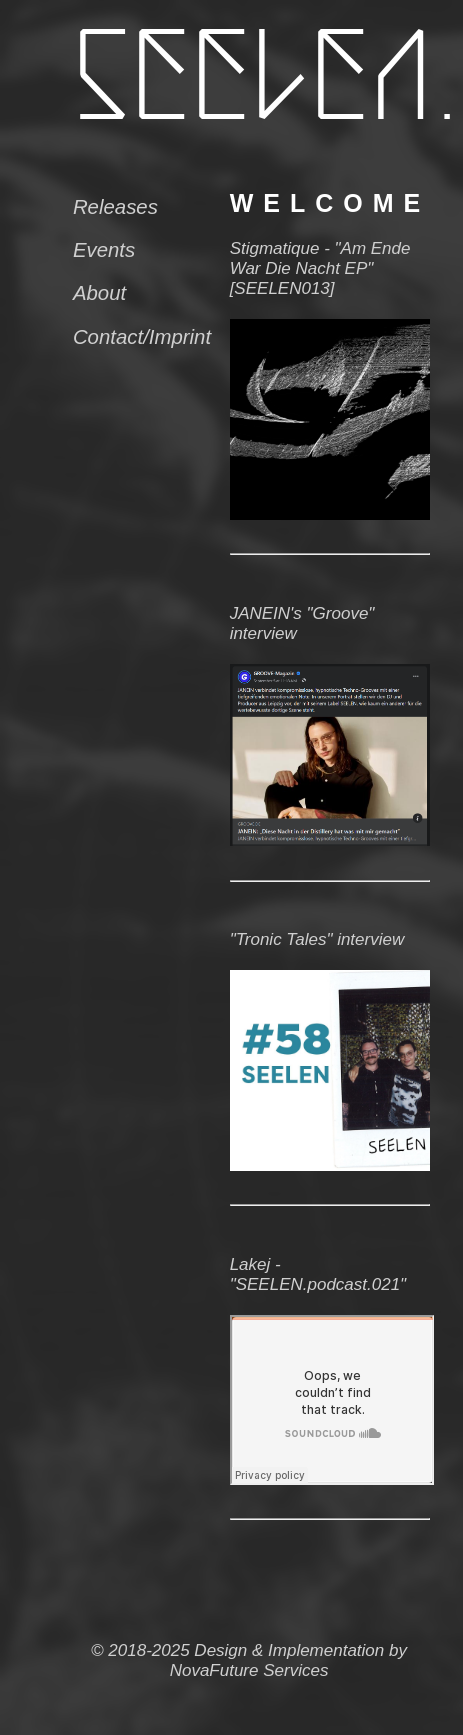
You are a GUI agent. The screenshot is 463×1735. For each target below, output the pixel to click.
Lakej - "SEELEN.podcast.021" (318, 1274)
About (99, 293)
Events (104, 250)
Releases (115, 207)
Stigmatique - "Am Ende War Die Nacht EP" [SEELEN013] (320, 268)
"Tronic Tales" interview (317, 939)
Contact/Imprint (142, 337)
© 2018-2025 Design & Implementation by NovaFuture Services (249, 1660)
